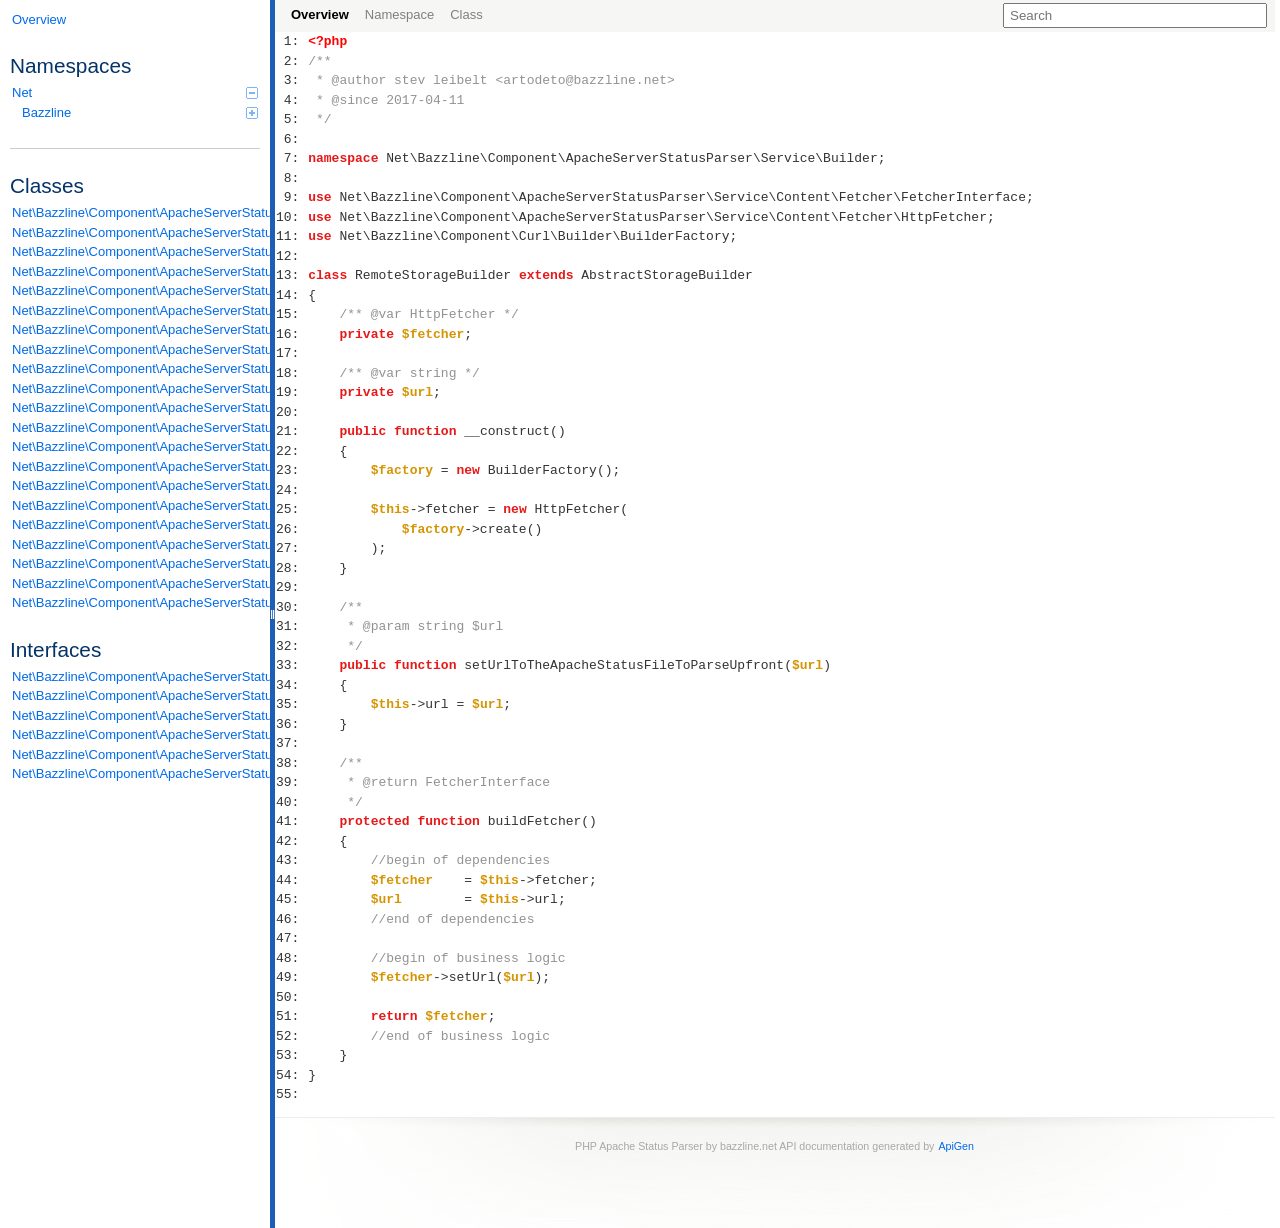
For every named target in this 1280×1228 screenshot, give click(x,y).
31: (291, 626)
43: (291, 860)
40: (291, 802)
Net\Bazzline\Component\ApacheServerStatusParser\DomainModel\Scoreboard (136, 251)
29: (291, 587)
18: (291, 373)
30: (291, 607)
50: (291, 997)
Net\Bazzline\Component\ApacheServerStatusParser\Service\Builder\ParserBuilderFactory (136, 349)
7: (291, 158)
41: (291, 821)
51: (291, 1016)
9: (291, 197)
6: (291, 139)
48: (291, 958)
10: (291, 217)
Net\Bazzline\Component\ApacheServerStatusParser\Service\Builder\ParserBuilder (136, 329)
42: (291, 841)
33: (291, 665)
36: (291, 724)
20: (291, 412)
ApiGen (956, 1146)
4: (291, 100)
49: (291, 977)
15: (291, 314)
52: (291, 1036)
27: (291, 548)
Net (135, 92)
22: (291, 451)
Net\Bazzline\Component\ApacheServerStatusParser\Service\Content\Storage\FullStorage (136, 583)
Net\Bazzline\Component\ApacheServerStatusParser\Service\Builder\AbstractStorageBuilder (136, 290)
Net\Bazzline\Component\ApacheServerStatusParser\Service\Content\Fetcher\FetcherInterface (136, 715)
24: (291, 490)
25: (291, 509)
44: (291, 880)
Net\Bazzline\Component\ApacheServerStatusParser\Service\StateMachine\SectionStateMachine (136, 602)
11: (291, 236)
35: (291, 704)
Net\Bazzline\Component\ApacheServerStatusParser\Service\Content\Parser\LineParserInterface (136, 734)
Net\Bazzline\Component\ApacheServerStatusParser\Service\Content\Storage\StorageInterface (136, 773)
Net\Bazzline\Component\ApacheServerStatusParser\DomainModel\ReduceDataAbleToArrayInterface (136, 676)
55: (291, 1094)
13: (291, 275)
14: (291, 295)
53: (291, 1055)
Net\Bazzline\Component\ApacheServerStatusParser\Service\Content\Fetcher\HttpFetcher (136, 427)
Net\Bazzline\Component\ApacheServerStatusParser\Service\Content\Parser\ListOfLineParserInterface (136, 754)
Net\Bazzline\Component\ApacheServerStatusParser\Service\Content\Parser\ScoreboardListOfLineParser (136, 505)
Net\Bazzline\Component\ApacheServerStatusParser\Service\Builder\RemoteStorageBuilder (136, 368)
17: (291, 353)
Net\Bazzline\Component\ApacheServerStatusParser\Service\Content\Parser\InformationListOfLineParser (136, 485)
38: (291, 763)
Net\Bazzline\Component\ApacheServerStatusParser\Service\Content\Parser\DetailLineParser (136, 446)
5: (291, 119)
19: (291, 392)
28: (291, 568)
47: (291, 938)
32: (291, 646)
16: (291, 334)
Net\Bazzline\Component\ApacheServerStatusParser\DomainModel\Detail (136, 212)
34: (291, 685)
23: (291, 470)
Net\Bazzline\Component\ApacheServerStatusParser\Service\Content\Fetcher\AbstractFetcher (136, 388)
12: (291, 256)
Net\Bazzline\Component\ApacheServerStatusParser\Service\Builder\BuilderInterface (136, 695)
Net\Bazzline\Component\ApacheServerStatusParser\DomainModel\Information (136, 232)
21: (291, 431)
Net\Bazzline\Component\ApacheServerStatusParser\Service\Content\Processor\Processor (136, 544)
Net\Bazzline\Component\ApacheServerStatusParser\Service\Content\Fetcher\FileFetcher (136, 407)
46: (291, 919)
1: (291, 41)
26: (291, 529)
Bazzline (140, 112)
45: (291, 899)
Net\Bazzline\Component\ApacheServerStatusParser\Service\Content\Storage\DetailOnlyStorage (136, 563)
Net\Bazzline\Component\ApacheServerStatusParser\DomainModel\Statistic (136, 271)
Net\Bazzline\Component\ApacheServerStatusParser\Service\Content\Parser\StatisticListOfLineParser (136, 524)
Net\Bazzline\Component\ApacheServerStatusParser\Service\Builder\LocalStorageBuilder (136, 310)
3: (291, 80)
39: (291, 782)
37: (291, 743)
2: (291, 61)
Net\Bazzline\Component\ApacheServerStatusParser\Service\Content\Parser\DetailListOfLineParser (136, 466)
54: (291, 1075)
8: (291, 178)
